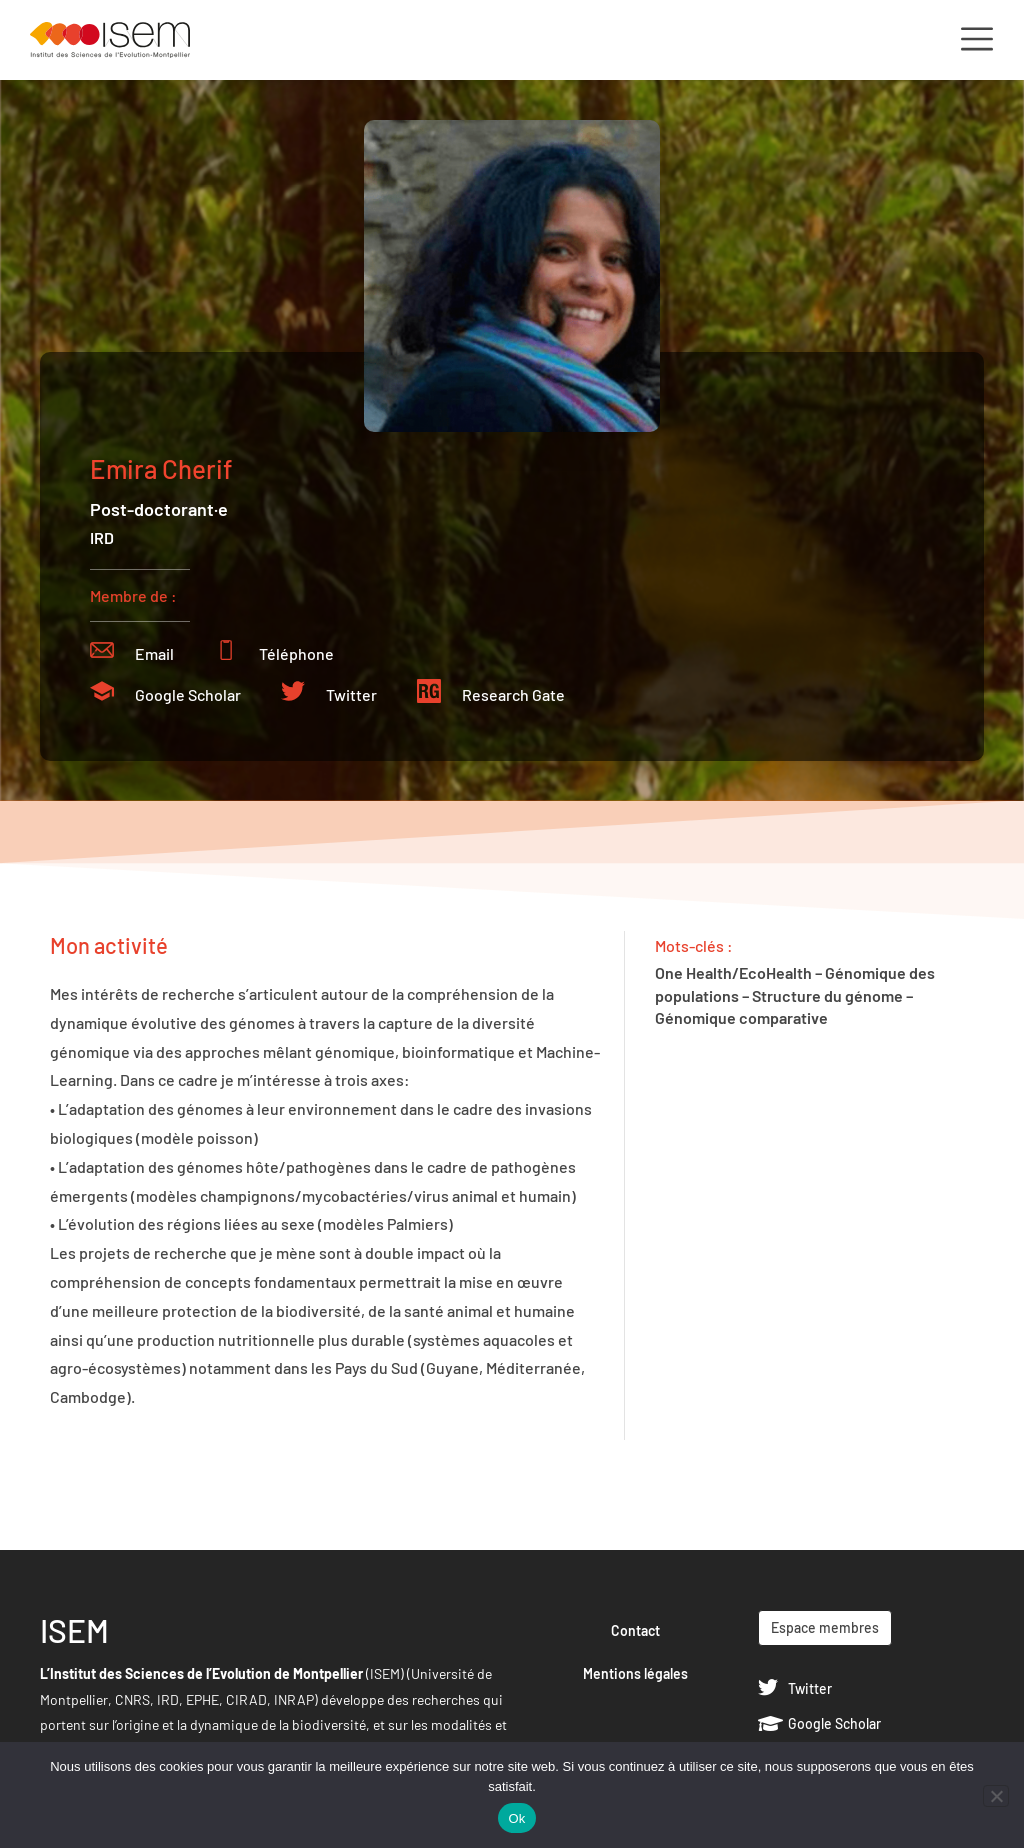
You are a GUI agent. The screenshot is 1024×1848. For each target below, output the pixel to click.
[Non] (996, 1796)
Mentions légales (635, 1673)
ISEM (74, 1630)
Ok (516, 1818)
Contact (635, 1630)
